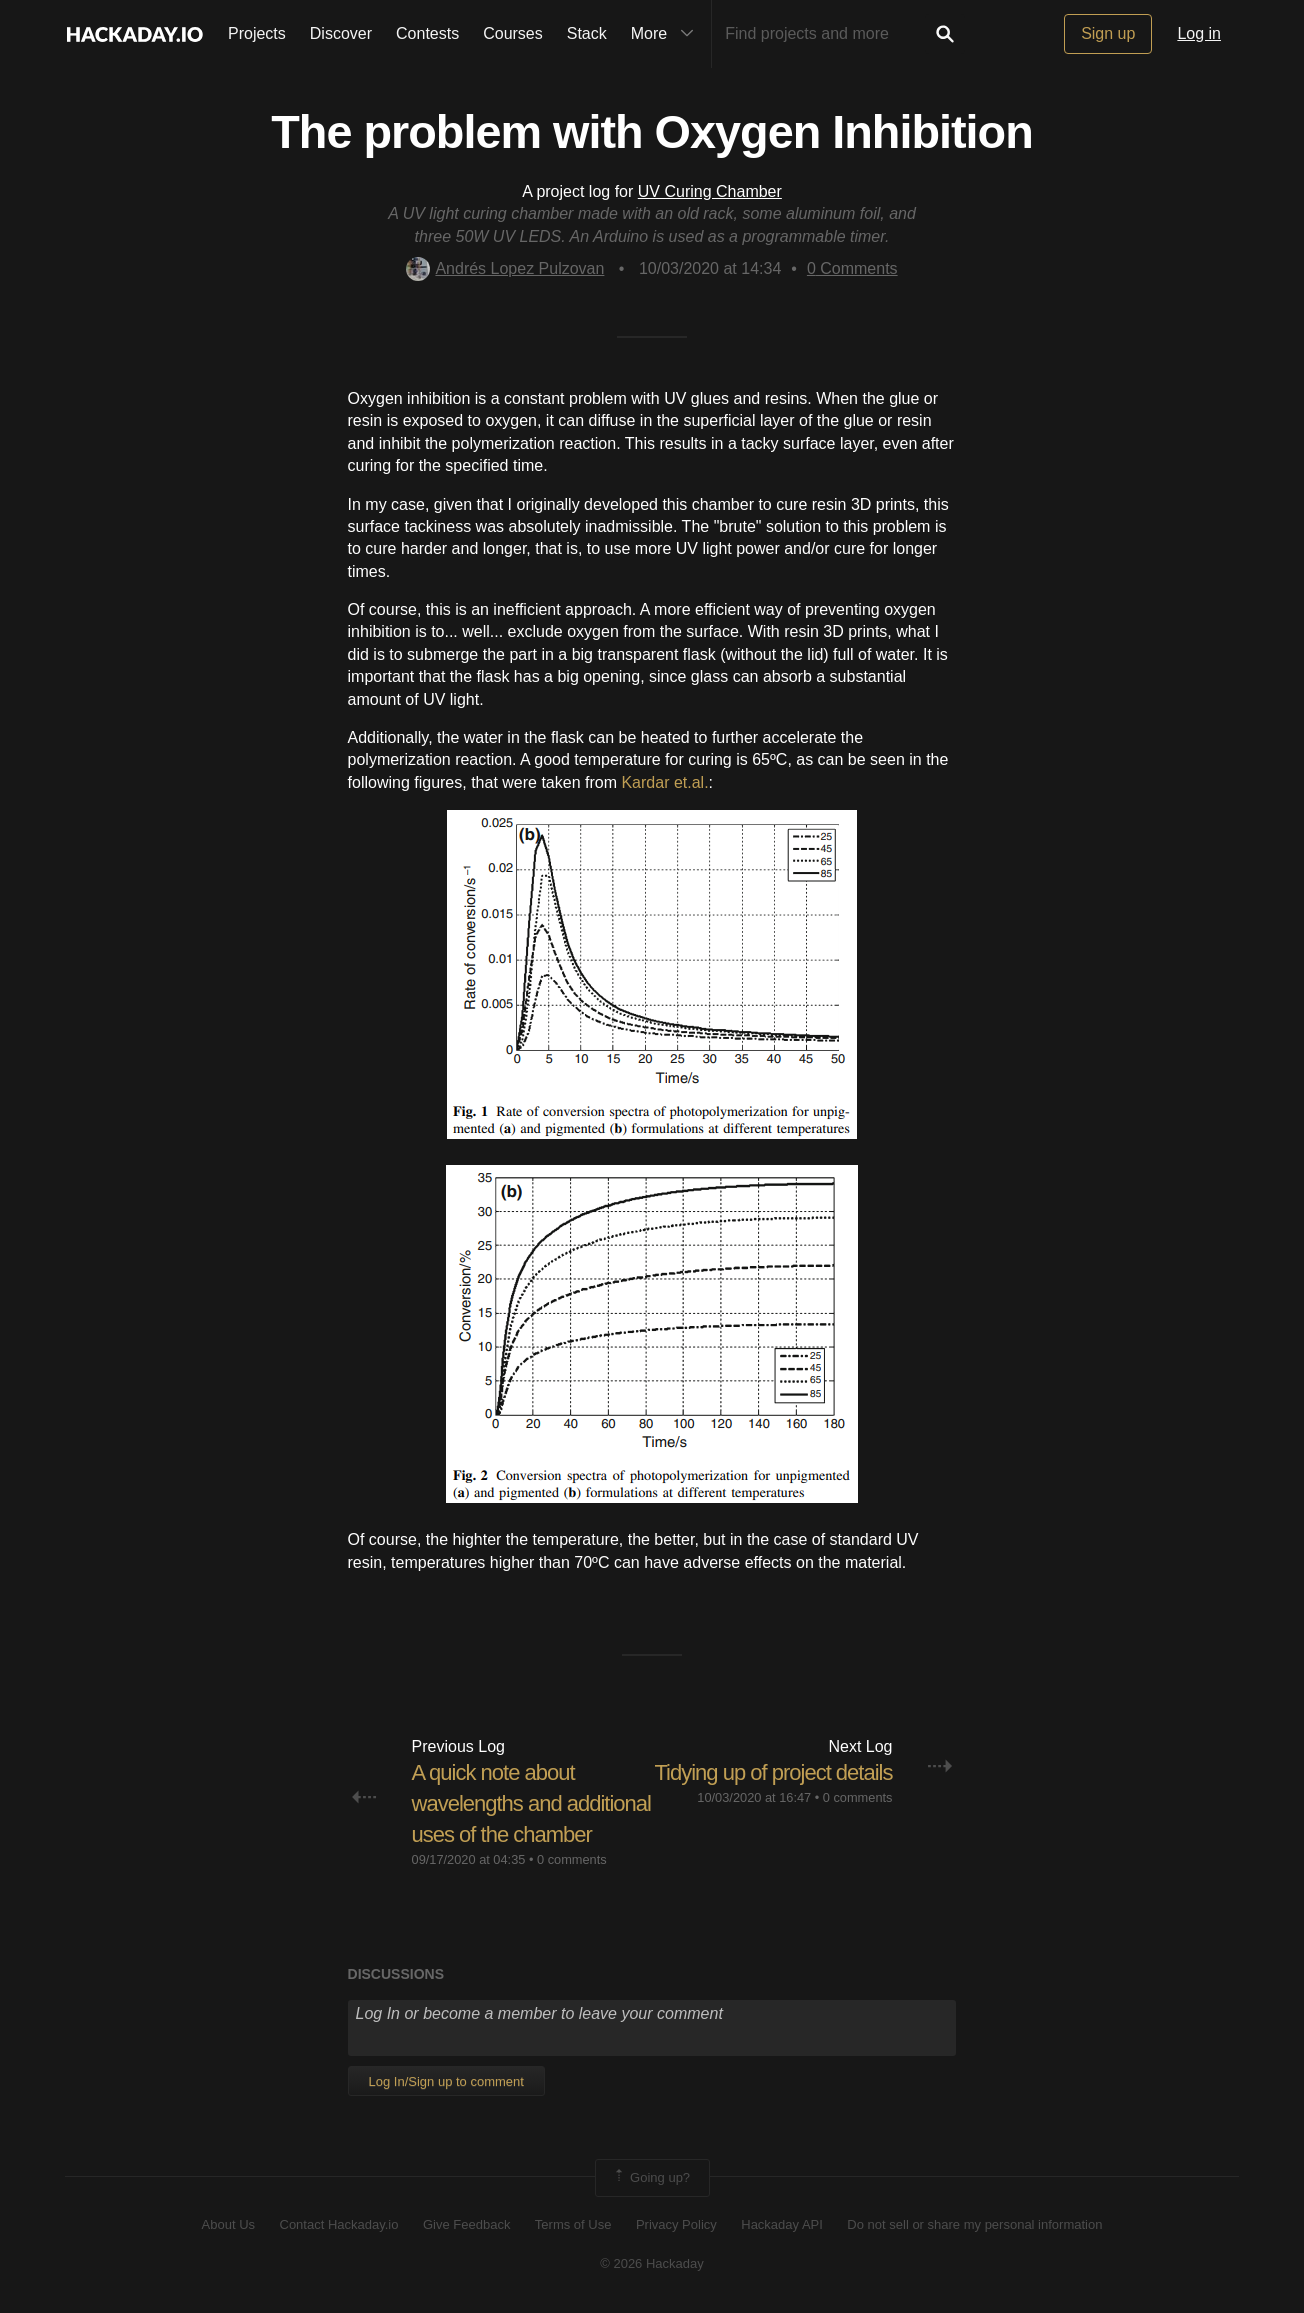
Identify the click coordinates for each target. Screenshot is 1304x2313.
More (667, 34)
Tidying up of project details (773, 1772)
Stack (587, 33)
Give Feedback (466, 2224)
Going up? (651, 2178)
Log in (1199, 33)
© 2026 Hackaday (652, 2263)
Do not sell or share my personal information (974, 2224)
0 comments (572, 1859)
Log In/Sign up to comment (446, 2081)
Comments (852, 268)
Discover (341, 33)
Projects (257, 33)
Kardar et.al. (664, 782)
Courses (513, 33)
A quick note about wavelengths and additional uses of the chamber (531, 1803)
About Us (228, 2224)
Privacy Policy (676, 2224)
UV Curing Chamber (710, 191)
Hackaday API (782, 2224)
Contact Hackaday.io (339, 2224)
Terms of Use (573, 2224)
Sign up (1108, 33)
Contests (427, 33)
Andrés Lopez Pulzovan (505, 268)
